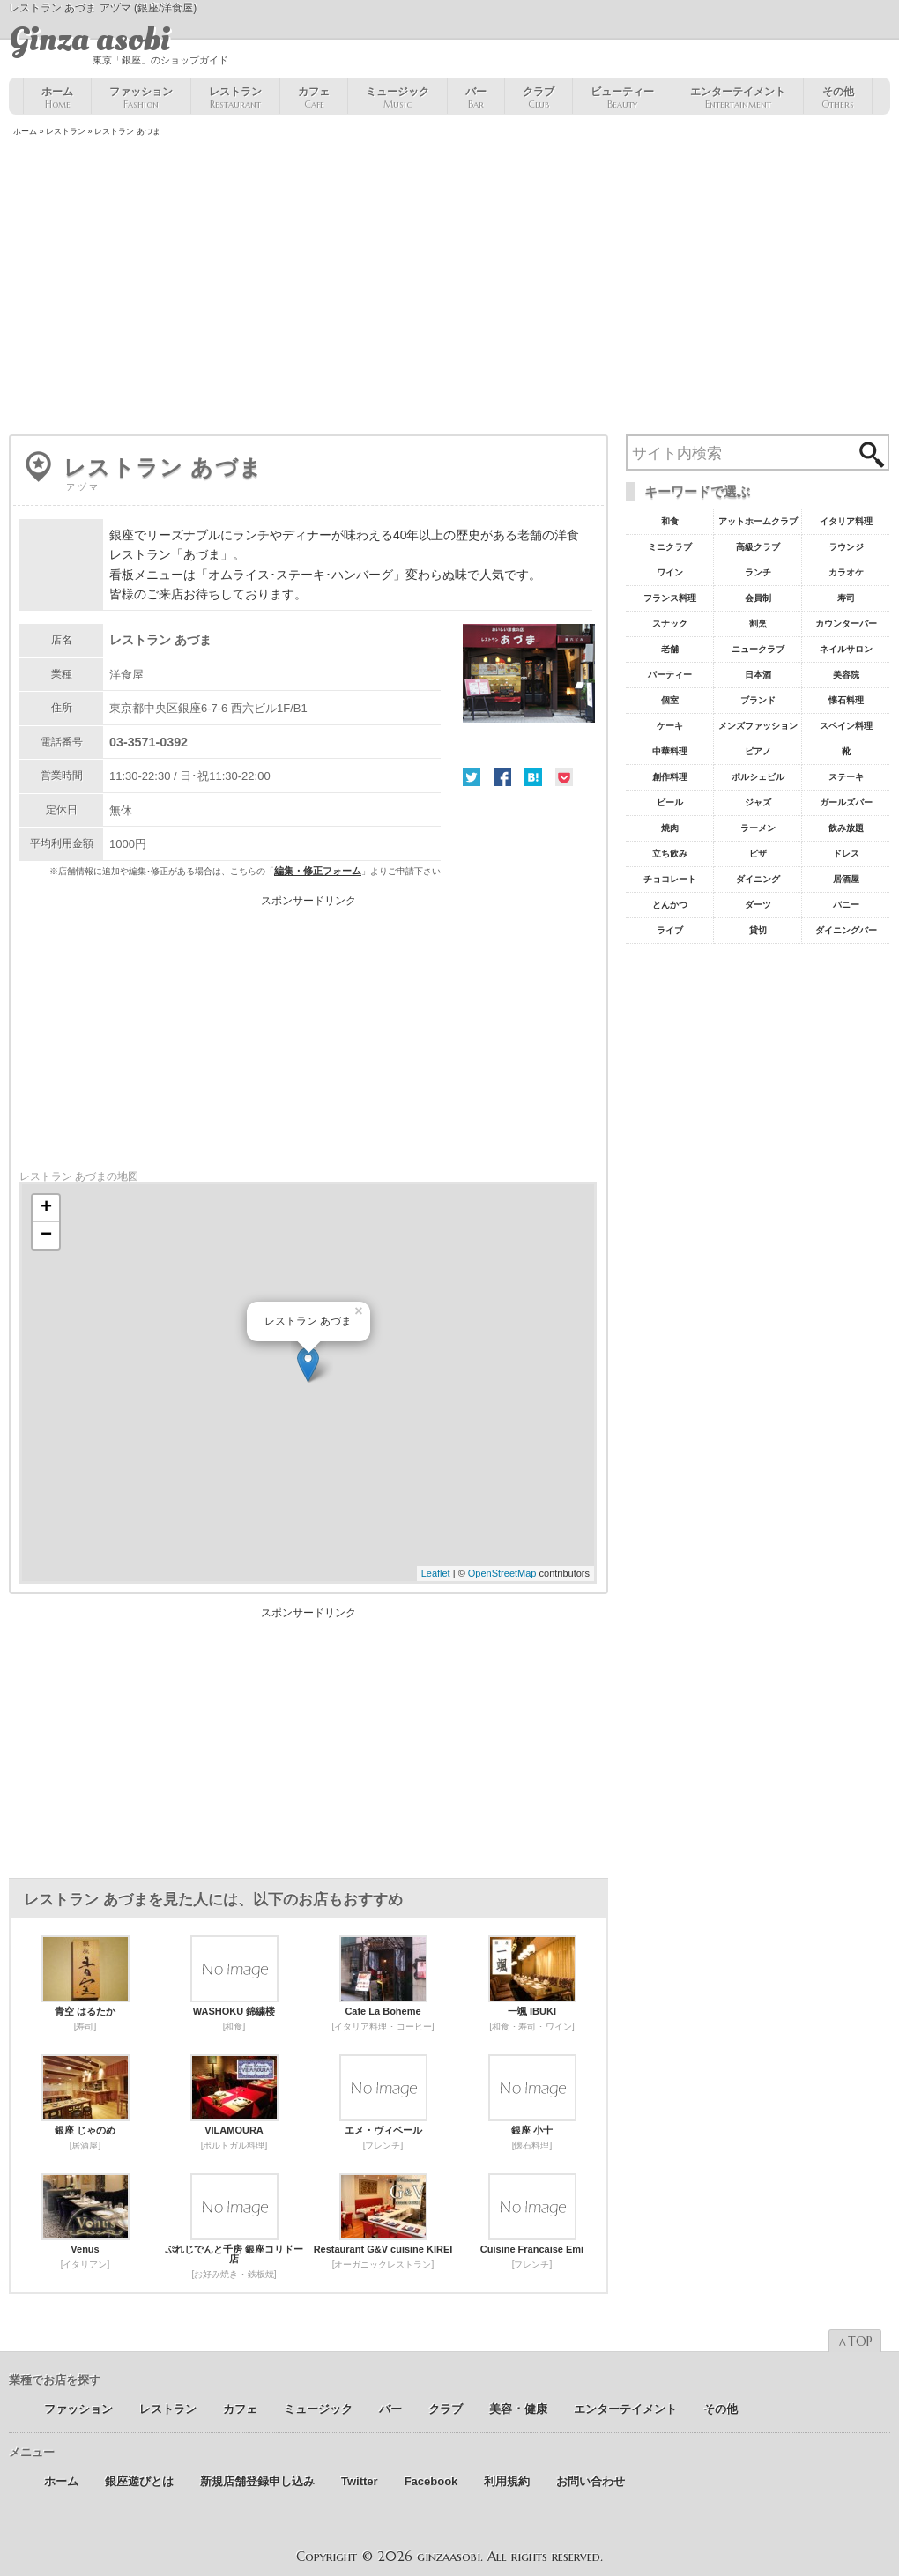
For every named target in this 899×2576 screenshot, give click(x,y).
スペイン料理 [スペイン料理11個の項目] (846, 726)
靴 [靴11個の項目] (846, 751)
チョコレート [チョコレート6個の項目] (669, 879)
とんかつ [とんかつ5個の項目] (669, 904)
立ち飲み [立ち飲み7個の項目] (669, 853)
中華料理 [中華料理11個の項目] (669, 751)
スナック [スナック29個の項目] (669, 623)
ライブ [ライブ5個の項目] (670, 930)
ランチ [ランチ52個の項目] (758, 572)
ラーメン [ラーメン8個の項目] (758, 828)
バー (476, 97)
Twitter (471, 777)
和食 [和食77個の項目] (670, 521)
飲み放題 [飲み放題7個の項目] (846, 828)
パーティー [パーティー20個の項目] (670, 674)
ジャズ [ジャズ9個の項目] (758, 802)
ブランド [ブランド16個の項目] (758, 700)
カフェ (314, 97)
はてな (533, 777)
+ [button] (46, 1208)
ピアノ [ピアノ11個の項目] (758, 751)
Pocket (564, 777)
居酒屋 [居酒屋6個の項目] (846, 879)
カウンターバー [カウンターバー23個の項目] (846, 623)
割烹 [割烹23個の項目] (758, 623)
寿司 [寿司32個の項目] (846, 598)
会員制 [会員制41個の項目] (758, 598)
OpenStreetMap (502, 1573)
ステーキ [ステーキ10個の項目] (846, 777)
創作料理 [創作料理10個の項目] (669, 777)
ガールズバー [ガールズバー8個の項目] (846, 802)
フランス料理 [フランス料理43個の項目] (669, 598)
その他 (837, 97)
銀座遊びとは (139, 2481)
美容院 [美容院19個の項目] (846, 674)
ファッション (141, 97)
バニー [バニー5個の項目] (846, 904)
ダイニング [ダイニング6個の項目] (758, 879)
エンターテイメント (737, 97)
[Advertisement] (449, 287)
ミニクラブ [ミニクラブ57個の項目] (670, 547)
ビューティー (622, 97)
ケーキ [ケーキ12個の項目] (670, 726)
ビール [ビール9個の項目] (670, 802)
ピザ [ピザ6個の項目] (758, 853)
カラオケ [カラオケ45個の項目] (846, 572)
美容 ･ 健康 (518, 2409)
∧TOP (855, 2342)
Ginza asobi (89, 40)
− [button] (46, 1235)
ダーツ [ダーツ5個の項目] (758, 904)
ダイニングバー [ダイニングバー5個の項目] (846, 930)
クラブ (538, 97)
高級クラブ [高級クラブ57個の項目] (758, 547)
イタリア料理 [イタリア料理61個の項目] (846, 521)
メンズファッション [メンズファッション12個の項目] (758, 726)
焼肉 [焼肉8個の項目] (670, 828)
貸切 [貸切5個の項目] (758, 930)
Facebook (502, 777)
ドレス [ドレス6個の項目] (846, 853)
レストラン (235, 97)
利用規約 (507, 2481)
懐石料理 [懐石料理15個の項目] (846, 700)
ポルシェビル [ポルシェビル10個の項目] (758, 777)
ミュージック (397, 97)
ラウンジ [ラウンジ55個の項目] (846, 547)
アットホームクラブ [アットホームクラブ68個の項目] (758, 521)
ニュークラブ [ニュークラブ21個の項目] (758, 649)
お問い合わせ (590, 2481)
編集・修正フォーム (317, 870)
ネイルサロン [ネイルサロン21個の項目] (846, 649)
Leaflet (435, 1573)
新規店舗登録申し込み (257, 2481)
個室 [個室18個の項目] (670, 700)
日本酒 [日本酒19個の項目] (758, 674)
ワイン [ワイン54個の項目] (670, 572)
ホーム (57, 97)
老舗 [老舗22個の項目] (670, 649)
